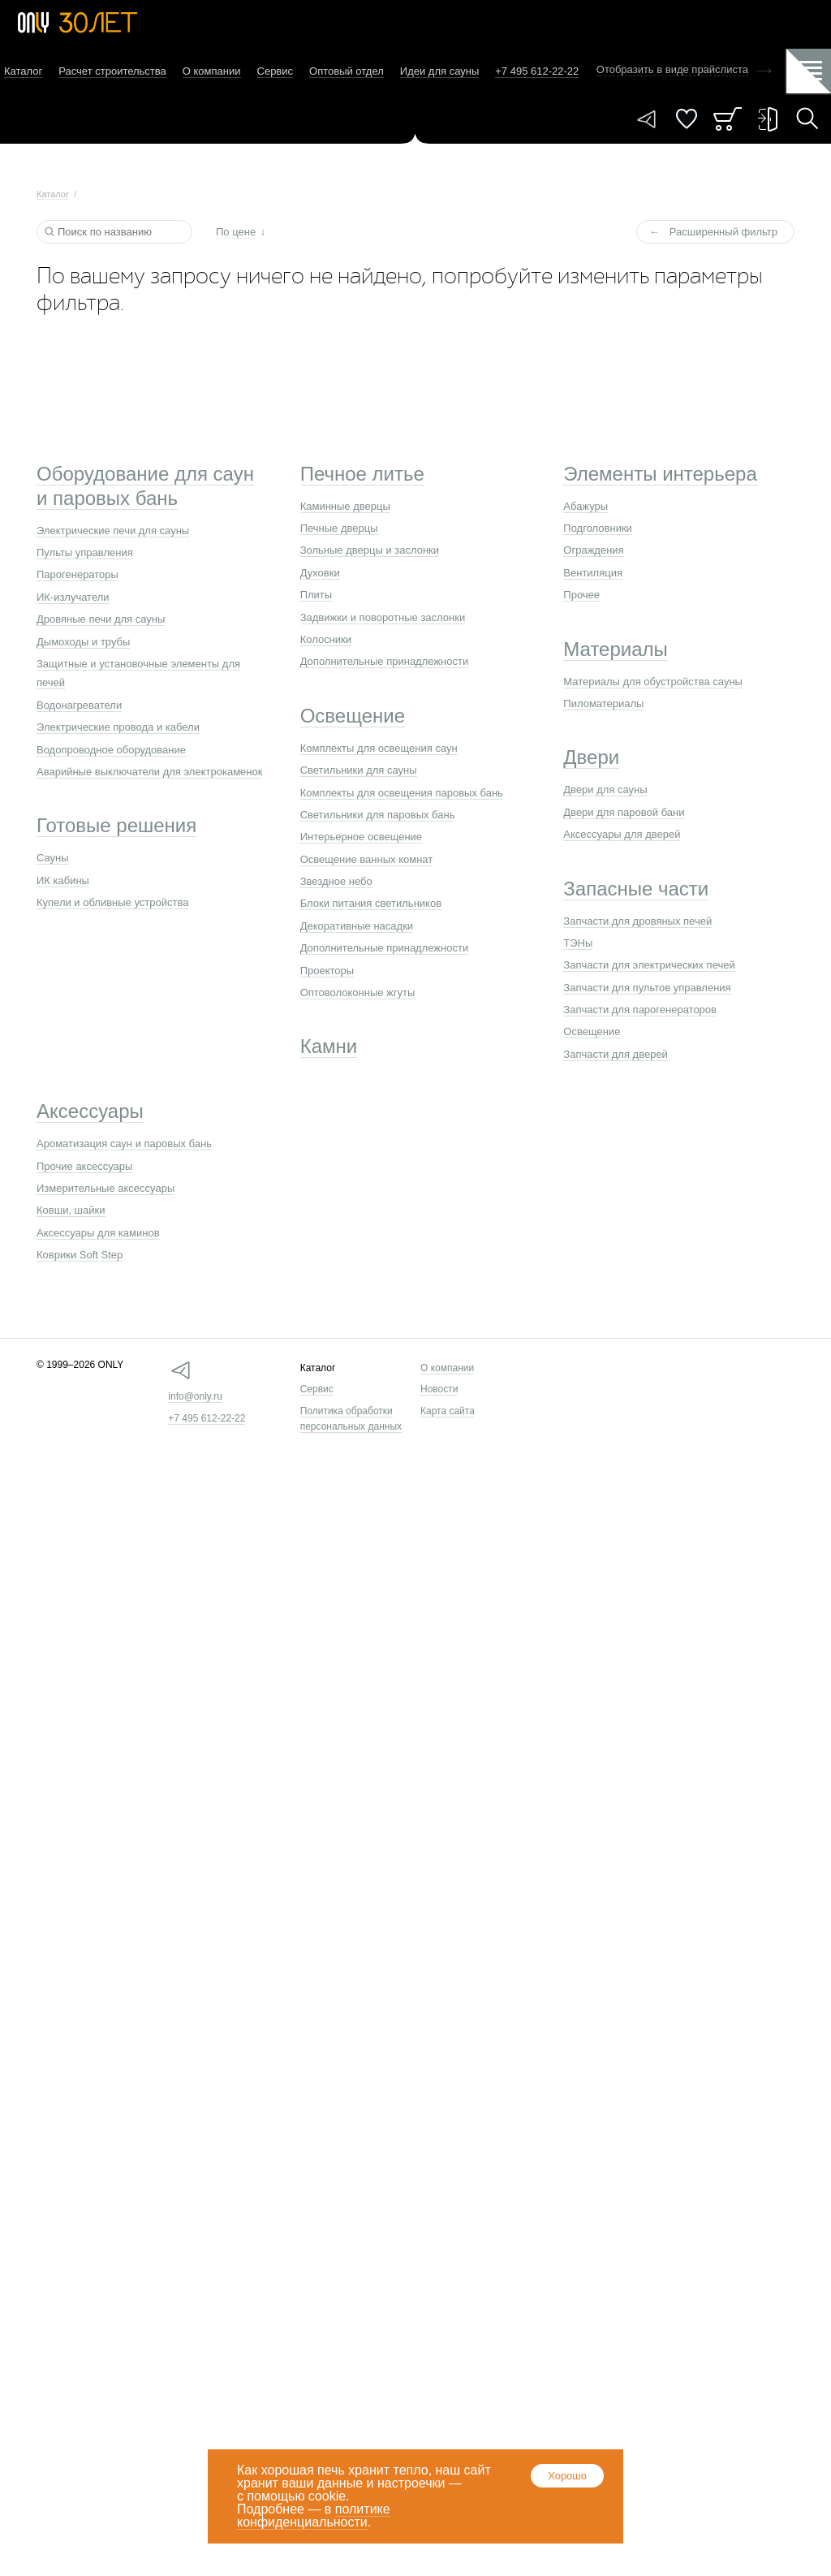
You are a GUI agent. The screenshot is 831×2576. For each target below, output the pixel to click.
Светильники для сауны (358, 770)
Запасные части (635, 889)
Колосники (325, 639)
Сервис (275, 71)
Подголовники (597, 528)
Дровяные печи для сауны (101, 619)
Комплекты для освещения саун (379, 748)
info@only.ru (195, 1396)
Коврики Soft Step (80, 1255)
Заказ (727, 119)
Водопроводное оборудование (111, 750)
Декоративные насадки (356, 926)
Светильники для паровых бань (377, 815)
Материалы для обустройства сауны (653, 681)
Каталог (23, 71)
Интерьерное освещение (361, 837)
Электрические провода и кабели (118, 727)
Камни (329, 1046)
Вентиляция (592, 573)
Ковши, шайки (71, 1210)
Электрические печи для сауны (113, 530)
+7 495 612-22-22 (206, 1418)
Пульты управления (85, 552)
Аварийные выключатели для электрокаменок (149, 772)
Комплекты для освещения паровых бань (401, 793)
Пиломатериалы (603, 703)
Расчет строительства (112, 71)
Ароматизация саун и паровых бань (124, 1143)
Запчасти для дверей (615, 1054)
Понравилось (686, 119)
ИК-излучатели (73, 597)
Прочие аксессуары (84, 1166)
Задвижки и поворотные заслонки (383, 617)
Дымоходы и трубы (83, 642)
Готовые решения (116, 825)
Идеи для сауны (439, 71)
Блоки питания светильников (370, 903)
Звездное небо (336, 881)
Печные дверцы (339, 528)
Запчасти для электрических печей (648, 965)
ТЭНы (577, 943)
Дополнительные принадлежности (384, 661)
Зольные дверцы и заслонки (369, 550)
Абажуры (585, 506)
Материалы (615, 649)
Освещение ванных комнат (366, 859)
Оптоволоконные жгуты (358, 992)
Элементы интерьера (659, 474)
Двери (591, 757)
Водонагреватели (79, 705)
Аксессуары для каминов (98, 1233)
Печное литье (362, 474)
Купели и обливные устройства (112, 902)
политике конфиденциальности (313, 2515)
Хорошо (567, 2476)
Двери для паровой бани (623, 812)
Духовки (320, 573)
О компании (212, 71)
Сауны (53, 858)
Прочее (581, 595)
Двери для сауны (605, 789)
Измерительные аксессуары (105, 1188)
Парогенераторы (77, 574)
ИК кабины (63, 880)
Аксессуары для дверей (621, 834)
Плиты (316, 595)
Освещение (352, 716)
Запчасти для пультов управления (646, 988)
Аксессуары (90, 1111)
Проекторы (327, 970)
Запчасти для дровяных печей (637, 921)
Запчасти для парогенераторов (640, 1009)
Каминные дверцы (345, 506)
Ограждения (593, 550)
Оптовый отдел (346, 71)
